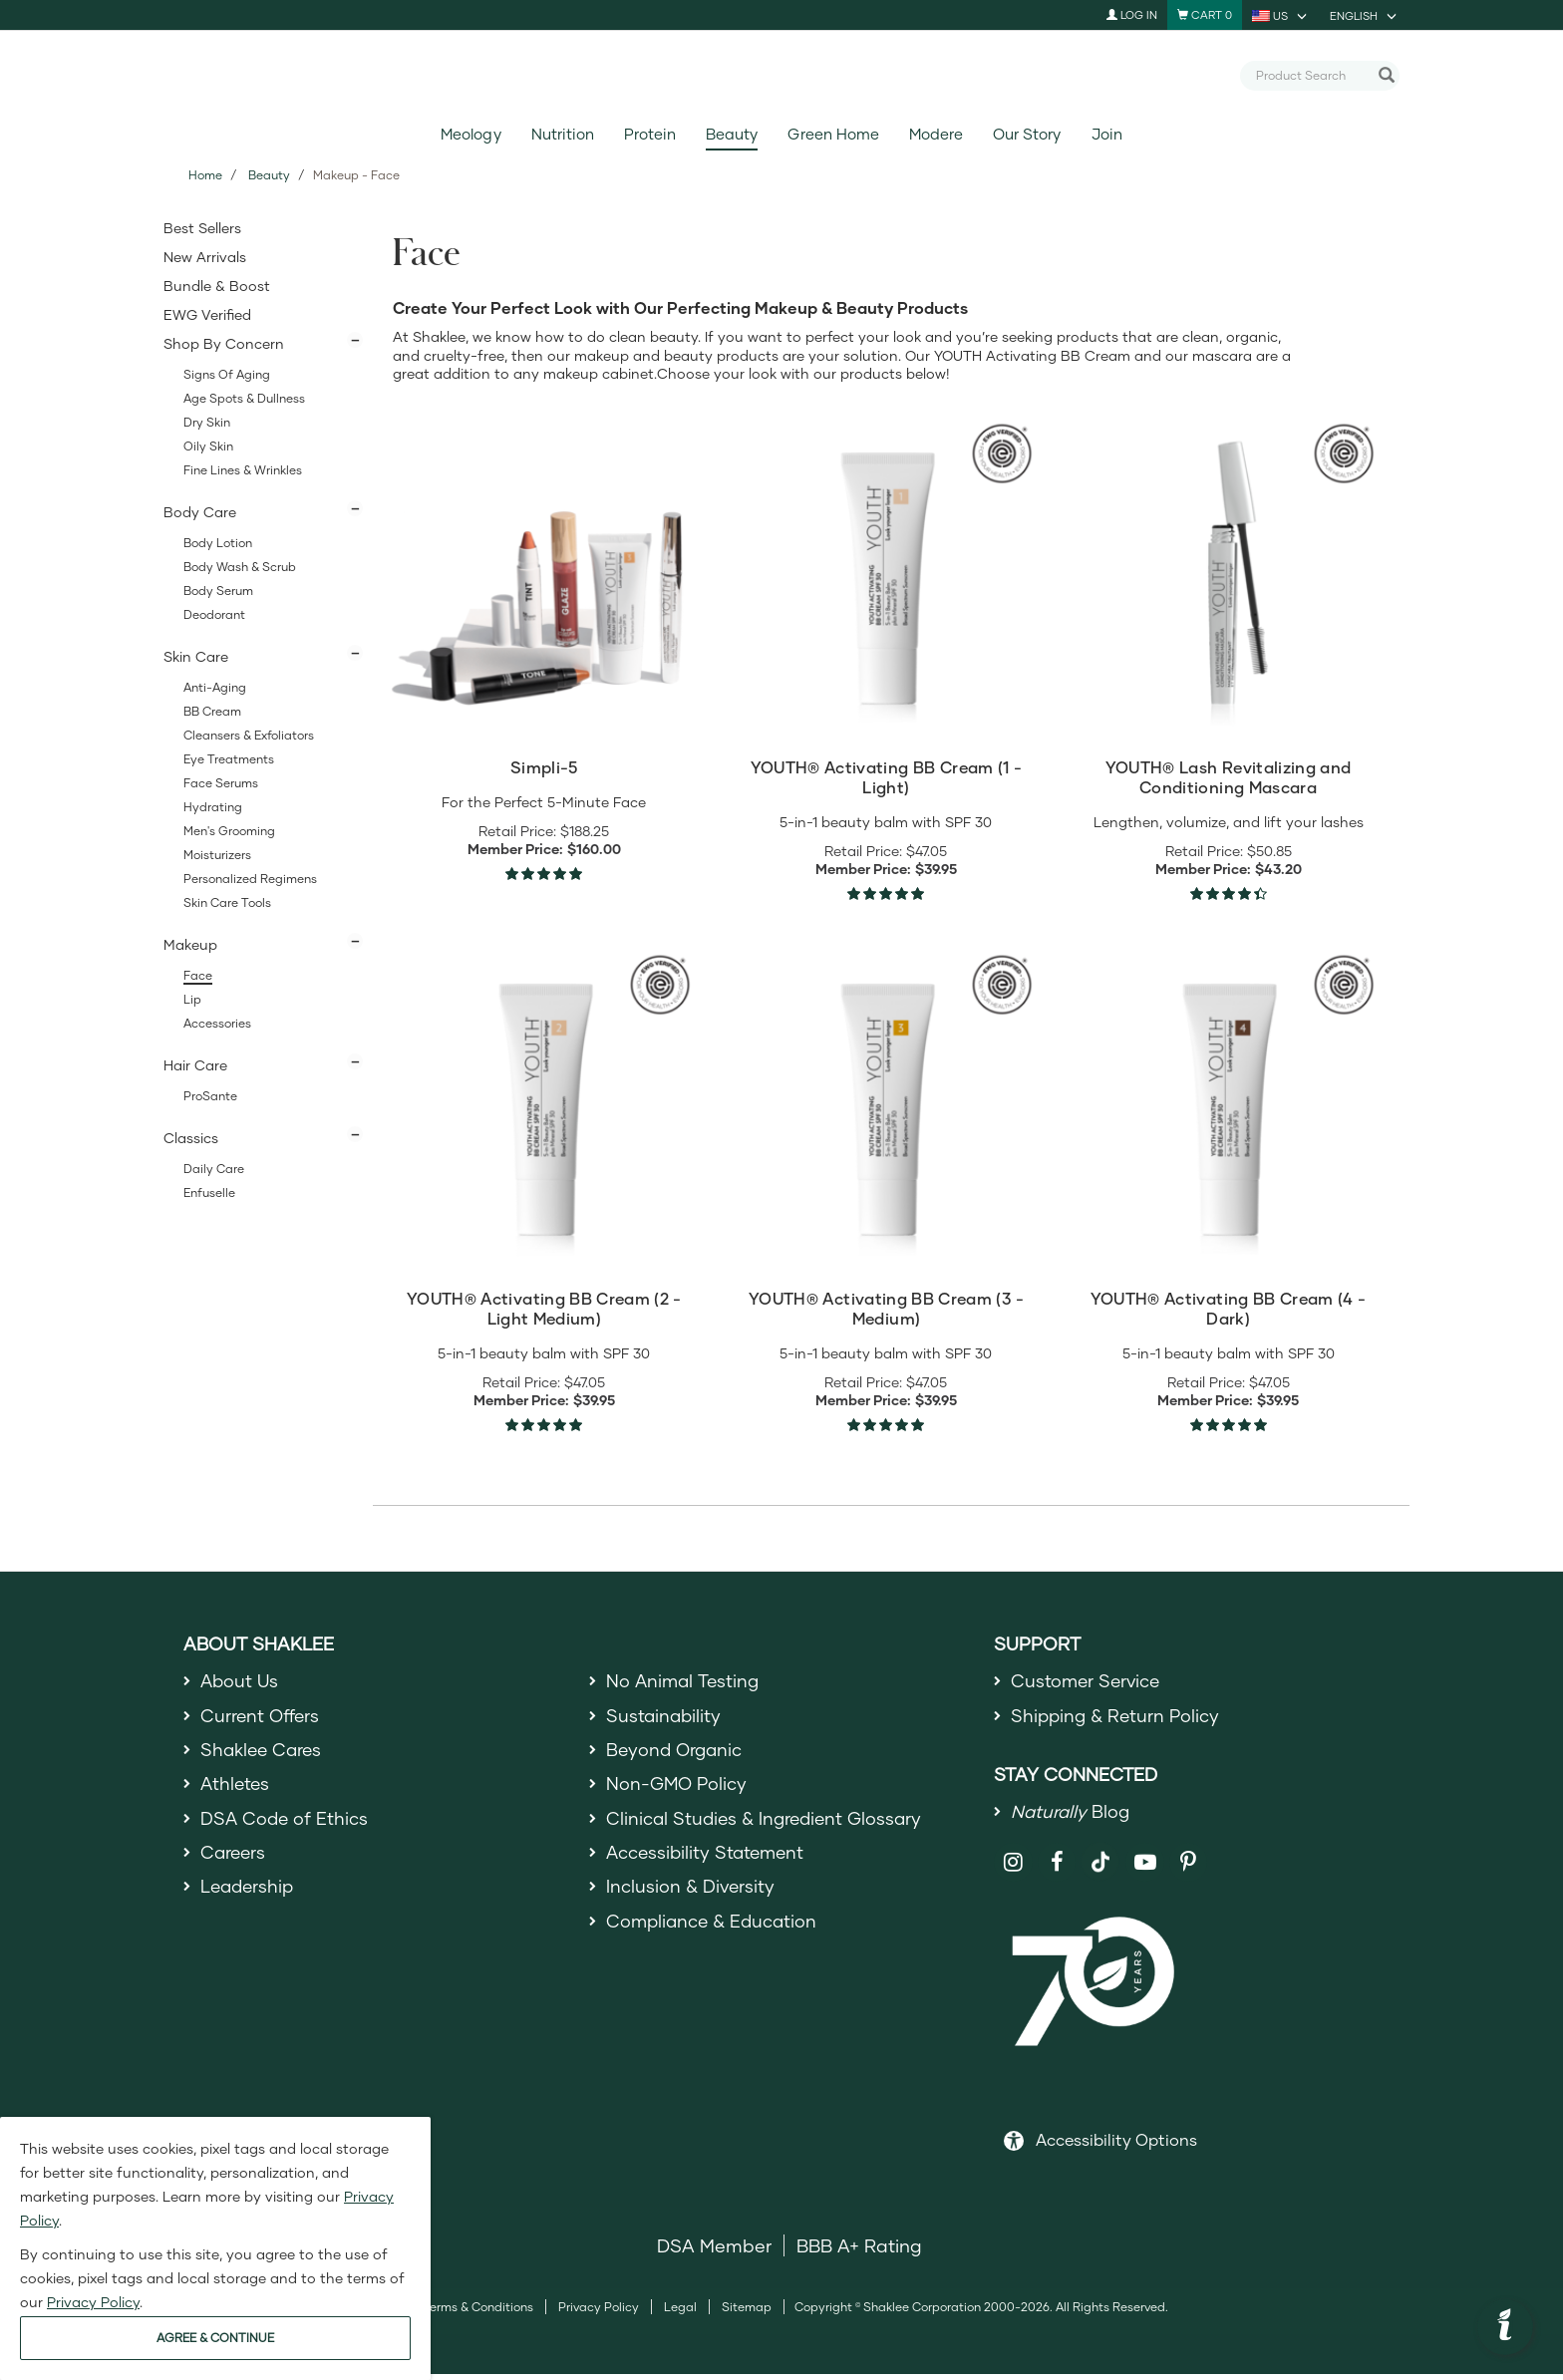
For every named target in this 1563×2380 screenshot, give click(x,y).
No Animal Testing (685, 1681)
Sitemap (747, 2312)
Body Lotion (217, 542)
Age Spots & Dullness (244, 398)
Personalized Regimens (250, 878)
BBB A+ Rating (859, 2251)
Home (205, 174)
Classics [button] (190, 1137)
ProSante (210, 1095)
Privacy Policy (598, 2312)
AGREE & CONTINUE (215, 2337)
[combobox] (1312, 75)
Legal (680, 2312)
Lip (192, 999)
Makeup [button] (190, 944)
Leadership (249, 1899)
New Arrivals (204, 256)
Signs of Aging (226, 374)
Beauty (732, 134)
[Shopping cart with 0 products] (1204, 15)
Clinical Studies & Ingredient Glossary (767, 1827)
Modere (936, 134)
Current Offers (261, 1718)
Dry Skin (206, 422)
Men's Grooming (229, 830)
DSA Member (714, 2251)
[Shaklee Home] (781, 76)
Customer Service (1087, 1681)
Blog (1071, 1816)
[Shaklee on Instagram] (1013, 1868)
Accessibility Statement (708, 1863)
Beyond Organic (676, 1754)
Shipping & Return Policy (1117, 1718)
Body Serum (218, 590)
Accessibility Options (1116, 2145)
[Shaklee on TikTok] (1100, 1857)
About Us (240, 1681)
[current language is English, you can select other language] (1364, 15)
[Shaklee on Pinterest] (1188, 1868)
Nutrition (562, 134)
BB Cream (212, 711)
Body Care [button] (199, 511)
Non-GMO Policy (678, 1790)
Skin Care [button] (195, 656)
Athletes (236, 1790)
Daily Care (213, 1168)
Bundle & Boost (216, 285)
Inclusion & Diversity (691, 1899)
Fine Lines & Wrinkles (242, 469)
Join (1107, 134)
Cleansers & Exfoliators (248, 735)
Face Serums (220, 782)
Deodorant (214, 614)
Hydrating (212, 806)
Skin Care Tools (227, 902)
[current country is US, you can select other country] (1281, 15)
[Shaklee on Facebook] (1057, 1868)
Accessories (217, 1023)
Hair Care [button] (195, 1064)
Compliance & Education (714, 1934)
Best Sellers (202, 227)
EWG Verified (207, 314)
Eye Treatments (228, 758)
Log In (1131, 14)
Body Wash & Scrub (239, 566)
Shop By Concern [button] (223, 343)
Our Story (1027, 134)
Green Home (832, 134)
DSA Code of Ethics (285, 1827)
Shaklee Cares (263, 1754)
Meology (470, 134)
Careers (234, 1863)
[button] (1505, 2327)
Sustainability (665, 1718)
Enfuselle (209, 1192)
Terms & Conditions (478, 2312)
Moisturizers (217, 854)
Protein (650, 134)
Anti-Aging (214, 687)
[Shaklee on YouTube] (1144, 1868)
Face (197, 975)
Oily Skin (208, 446)
